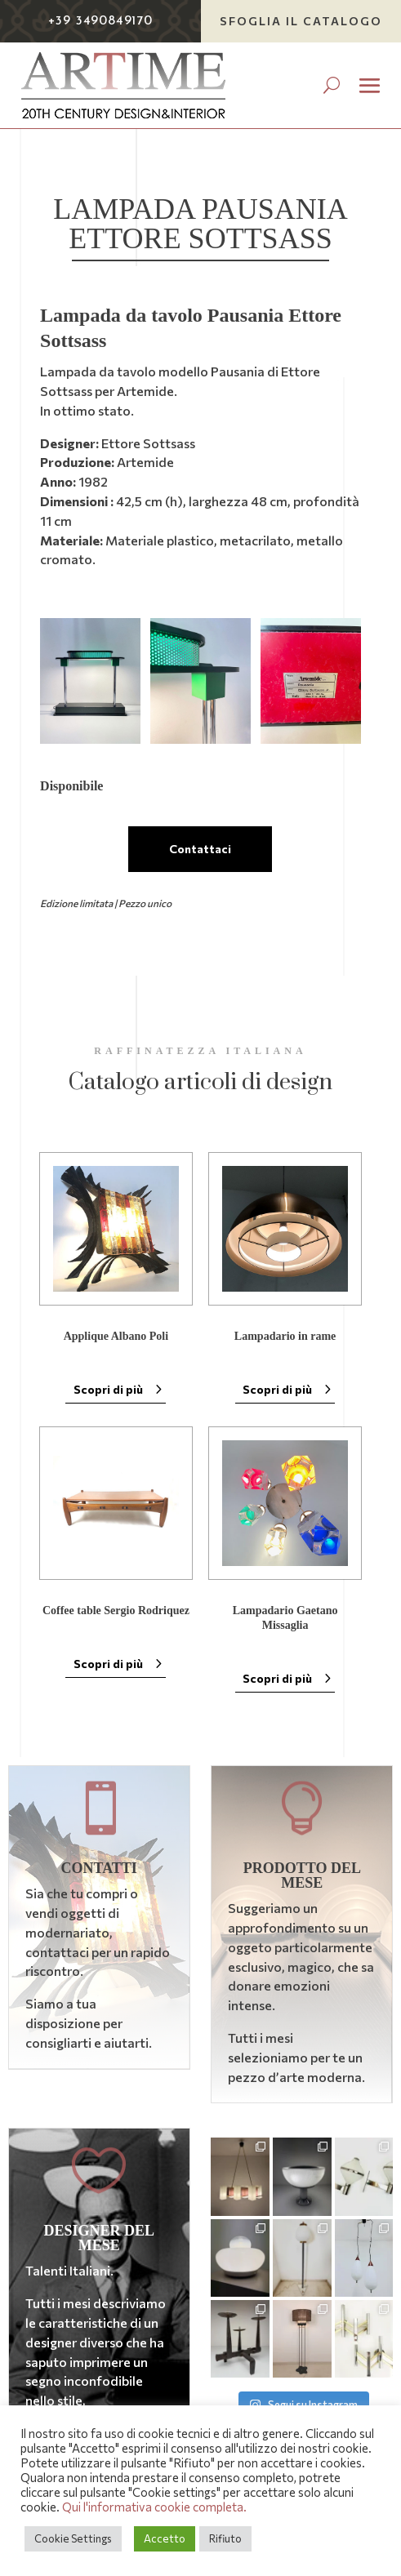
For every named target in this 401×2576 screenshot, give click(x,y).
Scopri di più (108, 1389)
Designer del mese (98, 2237)
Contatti (98, 1868)
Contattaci (200, 849)
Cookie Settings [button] (73, 2538)
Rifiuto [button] (225, 2538)
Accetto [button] (164, 2538)
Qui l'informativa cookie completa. (154, 2506)
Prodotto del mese (302, 1875)
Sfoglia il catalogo (301, 21)
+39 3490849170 (100, 21)
